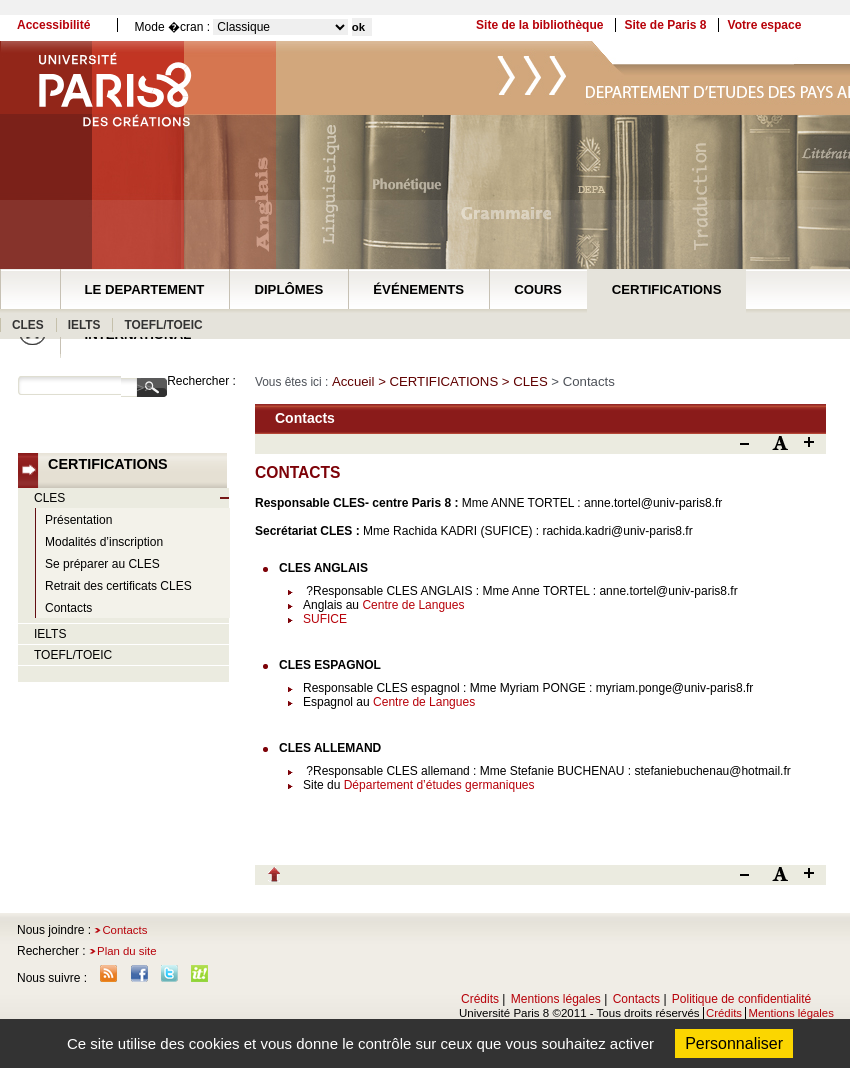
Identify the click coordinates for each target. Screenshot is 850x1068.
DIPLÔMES (288, 289)
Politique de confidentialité (741, 999)
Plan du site (127, 951)
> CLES (526, 381)
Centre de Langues (413, 605)
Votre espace (765, 25)
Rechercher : (201, 381)
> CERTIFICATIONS (440, 381)
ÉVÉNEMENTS (418, 289)
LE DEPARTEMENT (145, 289)
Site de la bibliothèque (539, 25)
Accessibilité (53, 25)
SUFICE (325, 619)
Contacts (124, 930)
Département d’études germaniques (439, 785)
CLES (28, 325)
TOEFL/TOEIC (163, 325)
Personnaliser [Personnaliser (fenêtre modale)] (734, 1043)
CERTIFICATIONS (667, 289)
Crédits (480, 999)
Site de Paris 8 (665, 25)
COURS (538, 289)
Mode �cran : (172, 27)
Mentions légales (556, 999)
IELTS (84, 325)
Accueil (353, 381)
